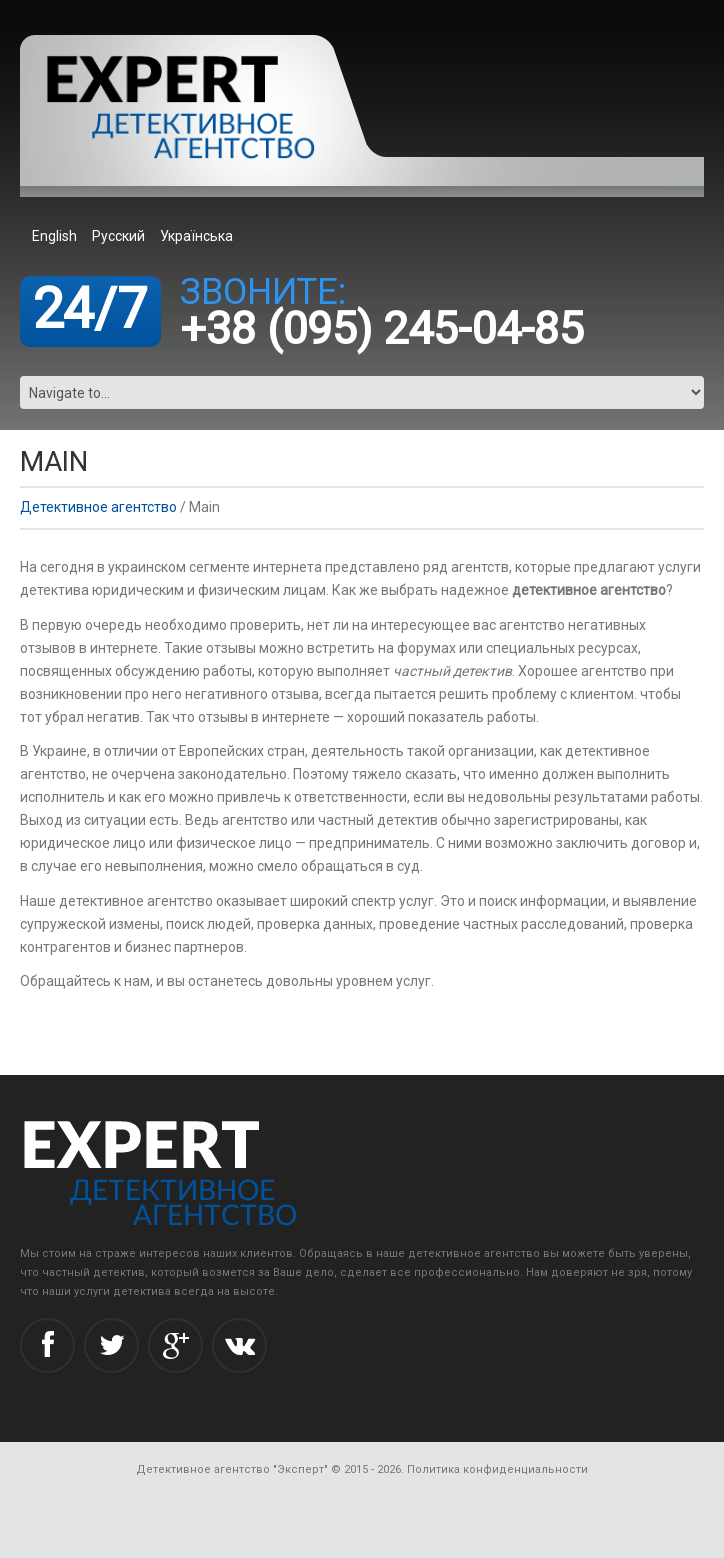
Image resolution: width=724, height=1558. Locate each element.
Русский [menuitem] (118, 236)
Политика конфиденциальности (497, 1469)
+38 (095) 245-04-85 (382, 328)
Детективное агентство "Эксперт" (232, 1469)
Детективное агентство (98, 507)
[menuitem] (57, 235)
